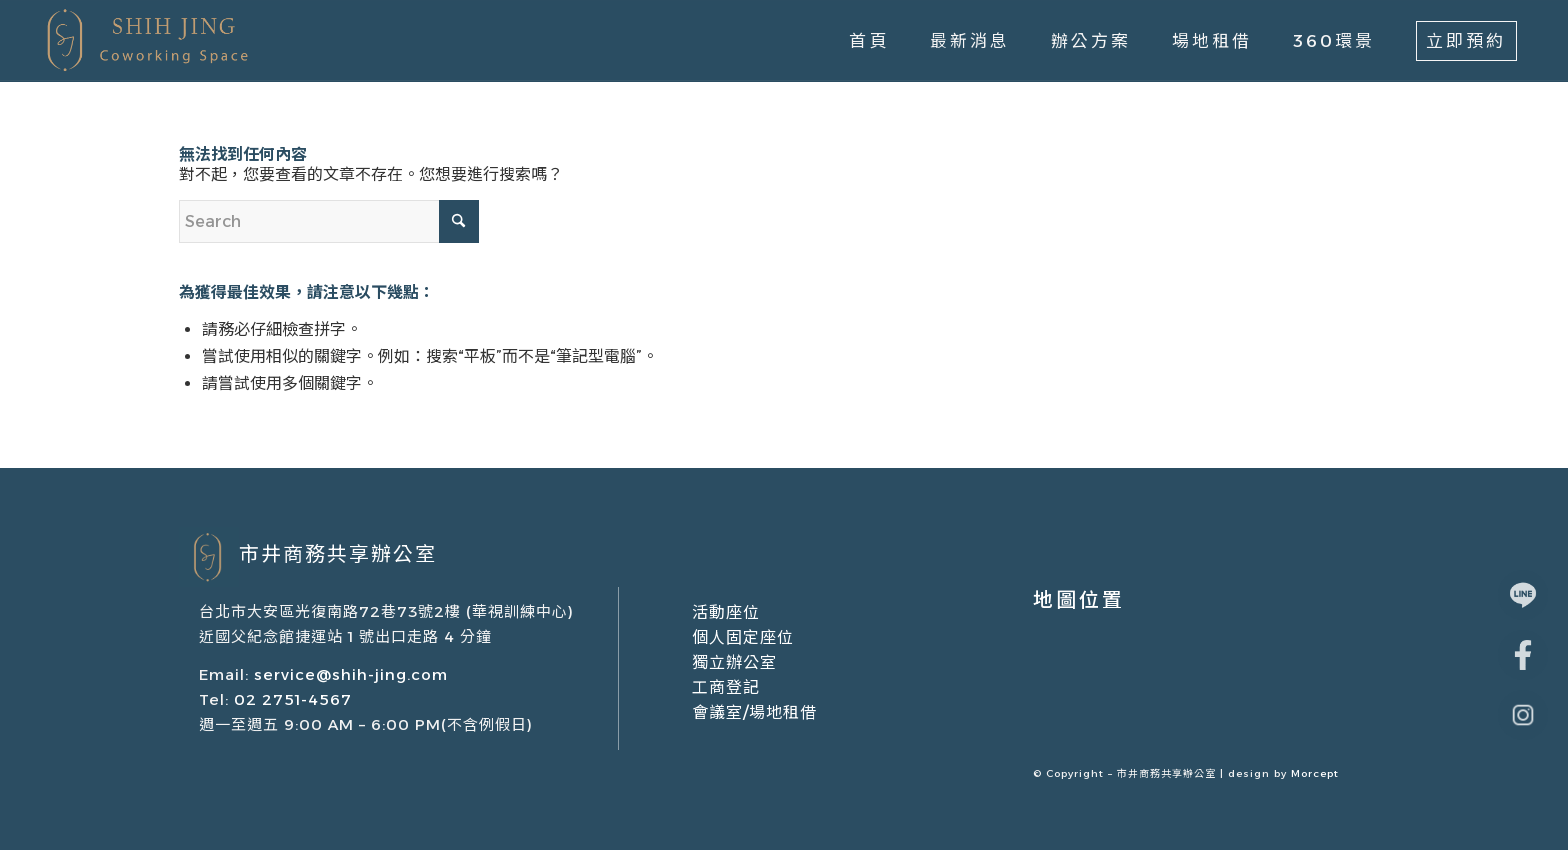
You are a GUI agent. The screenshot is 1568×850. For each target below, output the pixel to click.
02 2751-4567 (290, 699)
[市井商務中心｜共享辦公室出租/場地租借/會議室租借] (144, 41)
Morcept (1315, 773)
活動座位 (726, 612)
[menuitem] (869, 41)
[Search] (329, 221)
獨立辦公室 (734, 662)
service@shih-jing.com (351, 674)
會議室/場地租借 (754, 712)
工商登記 (726, 687)
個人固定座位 (743, 637)
